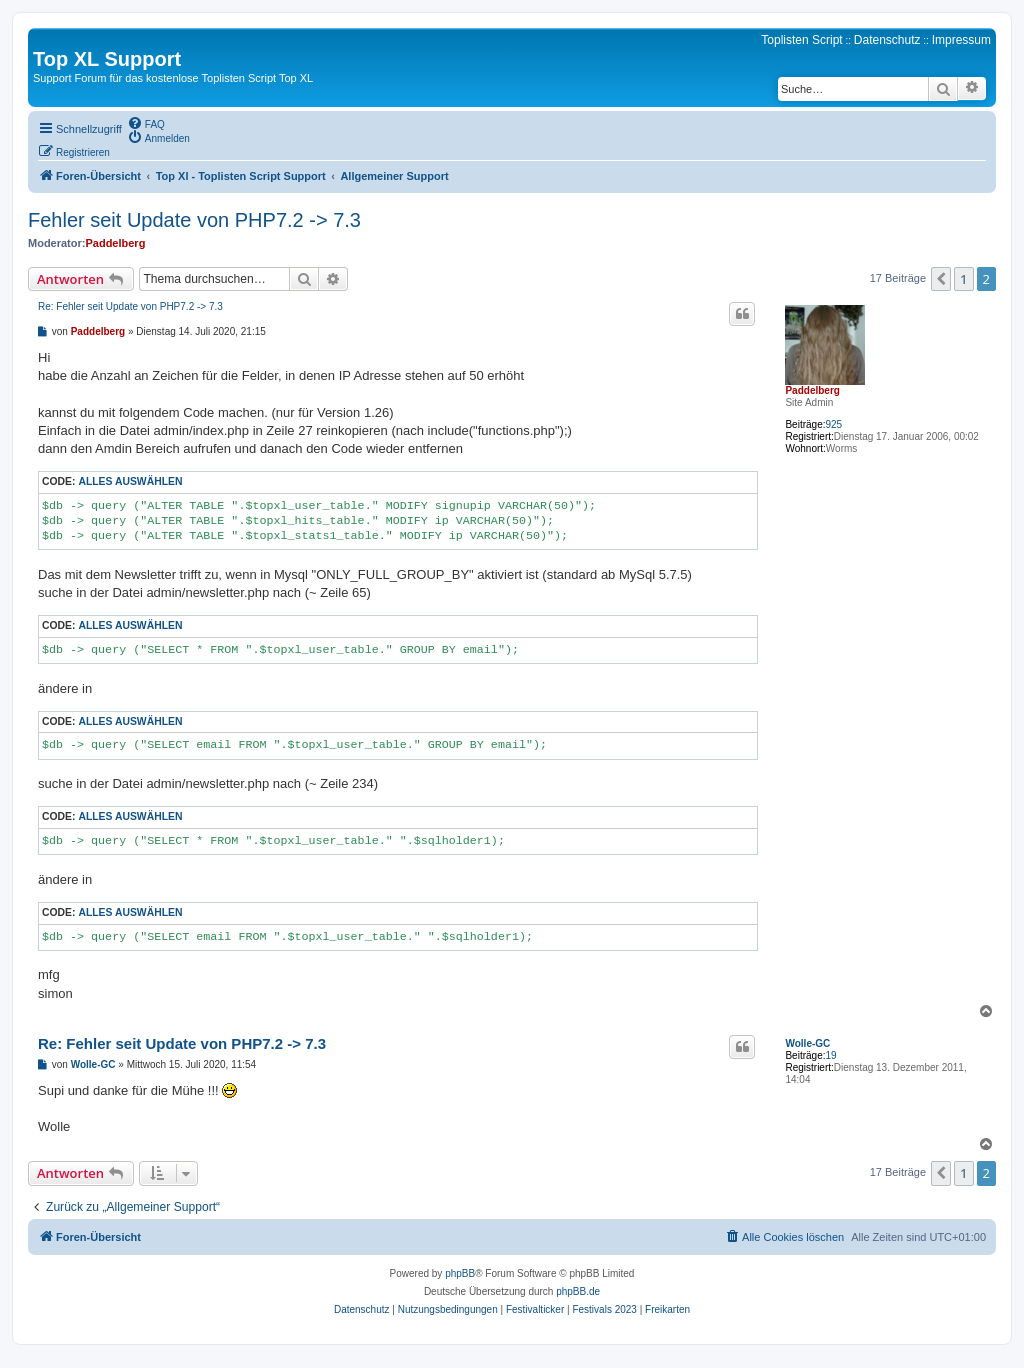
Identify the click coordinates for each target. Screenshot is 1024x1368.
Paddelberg (115, 243)
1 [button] (963, 279)
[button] (941, 279)
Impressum (961, 40)
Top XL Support (107, 59)
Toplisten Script (801, 40)
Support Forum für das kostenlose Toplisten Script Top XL (173, 78)
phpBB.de (578, 1291)
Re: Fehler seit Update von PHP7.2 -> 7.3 (130, 306)
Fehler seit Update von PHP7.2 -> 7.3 (194, 220)
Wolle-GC (807, 1043)
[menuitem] (146, 123)
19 (830, 1055)
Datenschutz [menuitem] (887, 40)
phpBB (460, 1273)
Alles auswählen (130, 481)
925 (833, 424)
